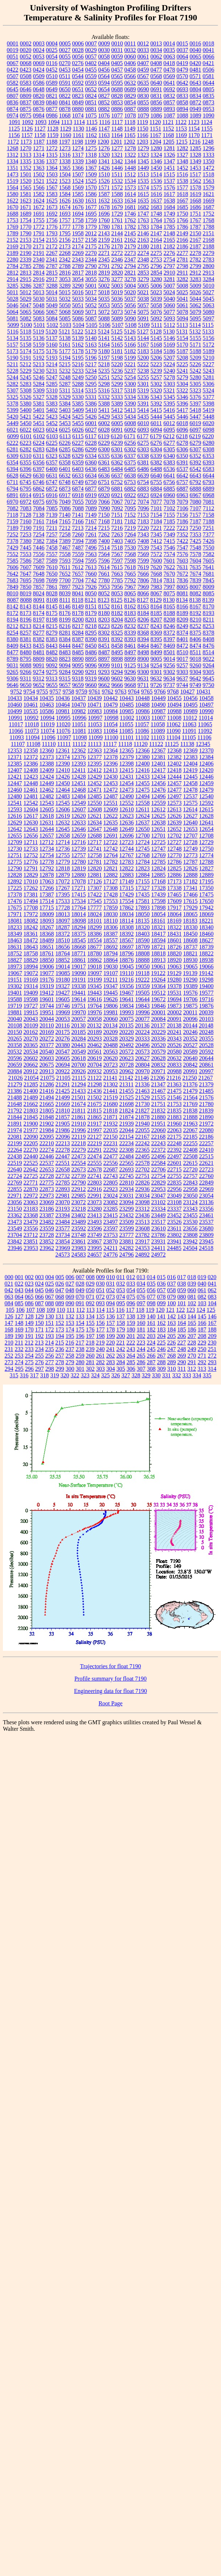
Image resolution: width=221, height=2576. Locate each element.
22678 (94, 1169)
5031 (52, 299)
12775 (15, 862)
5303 (169, 384)
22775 (47, 1182)
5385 (78, 403)
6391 (182, 462)
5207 (169, 358)
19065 (190, 966)
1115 (92, 122)
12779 (63, 862)
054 (131, 1290)
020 (212, 1277)
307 (141, 1369)
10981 (63, 711)
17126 (94, 881)
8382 (39, 639)
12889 (206, 875)
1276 (104, 148)
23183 (31, 1209)
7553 (26, 554)
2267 (52, 253)
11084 (110, 731)
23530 (190, 1222)
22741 (94, 1176)
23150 (15, 1209)
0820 (39, 96)
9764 (134, 691)
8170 (208, 606)
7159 (13, 521)
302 (90, 1369)
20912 (31, 1071)
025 (49, 1284)
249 (192, 1349)
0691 (156, 89)
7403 (117, 541)
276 (39, 1362)
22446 (47, 1156)
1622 (13, 200)
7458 (52, 547)
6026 (78, 430)
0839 (39, 102)
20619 (94, 1058)
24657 (94, 1254)
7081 (208, 502)
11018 (32, 724)
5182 (130, 351)
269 (181, 1356)
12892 (15, 881)
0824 (91, 96)
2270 (91, 253)
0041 (208, 50)
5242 (195, 371)
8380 (13, 639)
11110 (49, 744)
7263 (117, 534)
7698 (39, 580)
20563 (110, 1052)
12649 (126, 829)
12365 (126, 750)
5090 (130, 318)
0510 (52, 76)
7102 (169, 508)
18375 (78, 934)
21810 (63, 1110)
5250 (91, 377)
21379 (206, 1084)
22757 (190, 1176)
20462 (94, 1045)
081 (192, 1297)
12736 (63, 849)
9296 (130, 672)
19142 (206, 973)
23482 (47, 1222)
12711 (31, 842)
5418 (195, 410)
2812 (13, 272)
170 (29, 1329)
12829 (31, 875)
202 (141, 1336)
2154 (39, 240)
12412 (94, 770)
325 (105, 1375)
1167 (155, 135)
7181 (117, 521)
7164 (52, 521)
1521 (39, 181)
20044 (47, 1019)
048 (70, 1290)
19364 (158, 986)
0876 (39, 109)
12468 (78, 790)
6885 (169, 489)
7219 (130, 528)
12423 (31, 777)
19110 (126, 973)
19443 (94, 993)
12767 (126, 855)
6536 (169, 469)
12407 (15, 770)
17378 (15, 894)
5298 (104, 384)
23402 (78, 1215)
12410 (63, 770)
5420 (13, 417)
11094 (32, 737)
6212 (169, 436)
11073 (32, 731)
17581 (142, 901)
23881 (126, 1241)
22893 (63, 1189)
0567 (143, 76)
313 (201, 1369)
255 (39, 1356)
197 (90, 1336)
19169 (31, 980)
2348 (143, 259)
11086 (142, 731)
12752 (31, 855)
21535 (158, 1097)
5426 (91, 417)
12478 (190, 790)
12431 (126, 777)
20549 (78, 1052)
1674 (65, 207)
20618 (78, 1058)
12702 (174, 835)
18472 (31, 940)
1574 (143, 187)
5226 (195, 364)
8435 (39, 646)
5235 (104, 371)
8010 (13, 593)
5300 (130, 384)
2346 (117, 259)
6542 (195, 469)
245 (151, 1349)
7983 (156, 587)
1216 (194, 142)
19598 (31, 999)
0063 (169, 56)
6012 (169, 423)
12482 (47, 796)
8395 (156, 639)
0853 (117, 102)
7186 (182, 521)
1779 (91, 227)
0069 (39, 63)
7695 (26, 580)
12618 (47, 816)
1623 (26, 200)
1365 (65, 168)
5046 (13, 305)
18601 (174, 940)
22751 (142, 1176)
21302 (110, 1084)
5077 (169, 312)
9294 (117, 672)
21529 (142, 1097)
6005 (117, 423)
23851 (31, 1241)
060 (192, 1290)
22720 (190, 1169)
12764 (110, 855)
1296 (208, 148)
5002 (104, 286)
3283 (195, 279)
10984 (110, 711)
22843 (190, 1182)
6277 (169, 443)
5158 (26, 345)
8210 (195, 619)
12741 (94, 849)
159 (131, 1323)
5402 (52, 410)
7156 (182, 515)
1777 (65, 227)
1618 (182, 194)
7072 (130, 502)
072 (100, 1297)
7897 (65, 587)
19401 (15, 993)
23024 (110, 1196)
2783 (208, 259)
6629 (26, 475)
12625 (158, 816)
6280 (208, 443)
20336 (158, 1038)
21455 (126, 1091)
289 (171, 1362)
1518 (208, 174)
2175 (91, 246)
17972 (31, 914)
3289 (65, 286)
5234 (91, 371)
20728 (126, 1065)
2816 (65, 272)
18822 (206, 953)
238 (80, 1349)
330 (156, 1375)
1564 (13, 187)
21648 (15, 1104)
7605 (208, 561)
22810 (126, 1182)
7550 (208, 547)
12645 (63, 829)
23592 (78, 1228)
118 (140, 1310)
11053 (94, 724)
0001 (13, 43)
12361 (63, 750)
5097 (208, 318)
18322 (174, 927)
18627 (206, 940)
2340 (39, 259)
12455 (142, 783)
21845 (31, 1117)
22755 (174, 1176)
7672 (182, 574)
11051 (79, 724)
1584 (65, 194)
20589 (190, 1052)
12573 (174, 803)
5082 (26, 318)
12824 (158, 868)
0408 (156, 63)
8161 (117, 606)
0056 (78, 56)
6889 (208, 489)
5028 (13, 299)
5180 (104, 351)
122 (180, 1310)
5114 (195, 325)
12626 (174, 816)
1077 (117, 115)
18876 (126, 960)
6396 (26, 469)
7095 (130, 508)
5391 (143, 403)
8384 (65, 639)
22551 (63, 1163)
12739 (78, 849)
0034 (156, 50)
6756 (169, 482)
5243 (208, 371)
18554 (94, 940)
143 (181, 1316)
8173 (26, 613)
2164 (156, 240)
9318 (77, 678)
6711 (12, 482)
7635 (195, 567)
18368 (47, 934)
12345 (203, 744)
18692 (110, 947)
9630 (130, 678)
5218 (104, 364)
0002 (26, 43)
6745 (25, 482)
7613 (91, 567)
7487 (78, 547)
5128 (156, 331)
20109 (31, 1025)
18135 (142, 921)
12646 (78, 829)
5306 (208, 384)
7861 (52, 587)
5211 (12, 364)
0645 (13, 89)
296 (29, 1369)
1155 (206, 128)
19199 (94, 980)
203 (151, 1336)
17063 (47, 881)
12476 (158, 790)
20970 (142, 1071)
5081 (13, 318)
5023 (156, 292)
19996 (142, 1012)
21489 (31, 1097)
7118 (12, 515)
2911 (182, 272)
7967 (130, 587)
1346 (156, 161)
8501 (169, 652)
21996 (78, 1130)
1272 (52, 148)
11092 (205, 731)
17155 (142, 881)
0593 (91, 83)
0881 (91, 109)
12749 (190, 849)
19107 (110, 973)
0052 (26, 56)
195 (70, 1336)
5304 (182, 384)
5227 (208, 364)
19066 (206, 966)
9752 (16, 691)
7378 (13, 541)
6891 (13, 495)
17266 (47, 888)
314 (212, 1369)
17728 (63, 907)
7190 (26, 528)
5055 (117, 305)
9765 (147, 691)
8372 (169, 633)
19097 (94, 973)
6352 (195, 456)
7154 (156, 515)
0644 (208, 83)
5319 (143, 390)
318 (44, 1375)
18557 (110, 940)
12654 (206, 829)
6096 (182, 430)
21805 (47, 1110)
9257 (182, 665)
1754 (26, 220)
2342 (65, 259)
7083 (26, 508)
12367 (158, 750)
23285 (110, 1209)
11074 (47, 731)
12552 (126, 803)
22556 (110, 1163)
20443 (78, 1045)
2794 (130, 266)
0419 (182, 63)
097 (141, 1303)
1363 (39, 168)
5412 (117, 410)
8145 (52, 606)
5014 (51, 292)
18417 (158, 934)
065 (29, 1297)
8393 (130, 639)
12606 (63, 809)
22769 (15, 1182)
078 (161, 1297)
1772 (39, 227)
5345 (169, 397)
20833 (174, 1065)
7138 (38, 515)
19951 (47, 1012)
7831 (169, 580)
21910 (78, 1124)
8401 (182, 639)
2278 (195, 253)
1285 (195, 148)
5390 (130, 403)
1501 (26, 174)
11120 (141, 744)
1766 (182, 220)
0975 (26, 115)
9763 (121, 691)
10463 (47, 705)
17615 (190, 901)
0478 (169, 70)
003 (39, 1277)
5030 (39, 299)
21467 (158, 1091)
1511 (117, 174)
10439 (94, 698)
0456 (104, 70)
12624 (142, 816)
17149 (126, 881)
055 (141, 1290)
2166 (182, 240)
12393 (78, 763)
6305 (169, 449)
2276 (169, 253)
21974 (15, 1130)
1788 (208, 227)
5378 (13, 403)
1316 (65, 155)
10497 (206, 705)
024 (39, 1284)
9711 (143, 685)
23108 (174, 1202)
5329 (65, 397)
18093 (47, 921)
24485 (174, 1248)
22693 (126, 1169)
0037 (182, 50)
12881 (94, 875)
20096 (190, 1019)
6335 (104, 456)
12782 (110, 862)
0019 (13, 50)
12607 (78, 809)
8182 (117, 613)
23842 (15, 1241)
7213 (77, 528)
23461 (206, 1215)
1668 (195, 200)
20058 (94, 1019)
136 (110, 1316)
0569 (169, 76)
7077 (156, 502)
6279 (195, 443)
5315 (91, 390)
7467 (65, 547)
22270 (31, 1150)
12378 (110, 757)
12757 (78, 855)
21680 (110, 1104)
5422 (39, 417)
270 (192, 1356)
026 (60, 1284)
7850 (26, 587)
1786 (182, 227)
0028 (78, 50)
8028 (52, 593)
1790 (26, 233)
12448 (31, 783)
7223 (182, 528)
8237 (143, 626)
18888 (142, 960)
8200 (78, 619)
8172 (13, 613)
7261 (91, 534)
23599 (126, 1228)
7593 (65, 561)
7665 (130, 574)
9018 (195, 659)
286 (141, 1362)
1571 (104, 187)
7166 (78, 521)
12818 (63, 868)
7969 (143, 587)
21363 (174, 1084)
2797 (169, 266)
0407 (143, 63)
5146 (169, 338)
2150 (195, 233)
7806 (143, 580)
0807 (13, 96)
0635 (143, 83)
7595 (91, 561)
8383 (52, 639)
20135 (126, 1025)
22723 (206, 1169)
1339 (78, 161)
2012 (91, 233)
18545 (78, 940)
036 (161, 1284)
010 (110, 1277)
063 (9, 1297)
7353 (195, 534)
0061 (143, 56)
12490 (126, 796)
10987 (158, 711)
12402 (174, 763)
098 (151, 1303)
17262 (31, 888)
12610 (126, 809)
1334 (13, 161)
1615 (143, 194)
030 (100, 1284)
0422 (13, 70)
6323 (51, 456)
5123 (91, 331)
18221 (206, 921)
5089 (117, 318)
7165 (65, 521)
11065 (205, 724)
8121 (91, 600)
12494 (142, 796)
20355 (206, 1038)
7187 (195, 521)
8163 (143, 606)
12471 (94, 790)
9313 (51, 678)
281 (90, 1362)
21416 (47, 1091)
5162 (78, 345)
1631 (91, 200)
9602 (117, 678)
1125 (14, 128)
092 (90, 1303)
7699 (52, 580)
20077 (142, 1019)
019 (201, 1277)
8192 (195, 613)
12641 (206, 822)
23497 (110, 1222)
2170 (26, 246)
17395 (63, 894)
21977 (31, 1130)
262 (110, 1356)
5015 (64, 292)
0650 (65, 89)
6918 (78, 495)
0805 (208, 89)
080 (181, 1297)
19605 (63, 999)
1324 (156, 155)
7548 (195, 547)
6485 (130, 469)
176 (90, 1329)
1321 (117, 155)
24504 (190, 1248)
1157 (27, 135)
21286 (47, 1084)
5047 (26, 305)
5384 (65, 403)
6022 (26, 430)
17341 (190, 888)
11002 (127, 718)
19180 (63, 980)
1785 (169, 227)
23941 (174, 1241)
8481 (39, 652)
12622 (110, 816)
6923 (143, 495)
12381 (158, 757)
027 (70, 1284)
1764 (156, 220)
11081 (79, 731)
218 (90, 1342)
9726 (156, 685)
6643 (195, 475)
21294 (78, 1084)
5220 (117, 364)
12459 (206, 783)
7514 (104, 547)
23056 (15, 1202)
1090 (208, 115)
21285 (31, 1084)
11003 (143, 718)
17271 (78, 888)
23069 (47, 1202)
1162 (91, 135)
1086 (156, 115)
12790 (15, 868)
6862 (39, 489)
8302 (104, 633)
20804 (142, 1065)
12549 (78, 803)
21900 (31, 1124)
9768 (173, 691)
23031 (126, 1196)
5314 (77, 390)
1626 (65, 200)
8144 (39, 606)
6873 (65, 489)
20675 (47, 1065)
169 (19, 1329)
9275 (52, 672)
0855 (143, 102)
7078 (169, 502)
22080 (206, 1130)
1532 (117, 181)
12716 (78, 842)
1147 (104, 128)
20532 (15, 1052)
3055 (91, 279)
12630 (31, 822)
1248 (207, 142)
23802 (174, 1235)
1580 (13, 194)
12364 (110, 750)
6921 (117, 495)
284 (120, 1362)
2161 (117, 240)
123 (190, 1310)
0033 (143, 50)
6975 (39, 502)
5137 (52, 338)
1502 (39, 174)
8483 (65, 652)
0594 (104, 83)
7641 (208, 567)
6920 (104, 495)
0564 (104, 76)
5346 (182, 397)
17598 (158, 901)
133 (80, 1316)
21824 (126, 1110)
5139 (78, 338)
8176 (65, 613)
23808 (190, 1235)
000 (9, 1277)
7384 (52, 541)
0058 (104, 56)
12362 (78, 750)
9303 (182, 672)
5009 (195, 286)
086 (29, 1303)
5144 (143, 338)
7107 (195, 508)
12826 (190, 868)
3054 (78, 279)
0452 (52, 70)
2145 (130, 233)
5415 (156, 410)
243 (131, 1349)
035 (151, 1284)
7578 (195, 554)
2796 (156, 266)
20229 (158, 1032)
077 (151, 1297)
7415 (169, 541)
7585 (13, 561)
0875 (26, 109)
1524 (78, 181)
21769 (190, 1104)
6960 (169, 495)
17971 (15, 914)
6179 (155, 436)
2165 (169, 240)
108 (40, 1310)
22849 (206, 1182)
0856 (156, 102)
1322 (130, 155)
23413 (94, 1215)
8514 (208, 652)
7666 (143, 574)
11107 (18, 744)
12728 (190, 842)
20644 (206, 1058)
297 (39, 1369)
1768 (208, 220)
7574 (169, 554)
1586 (91, 194)
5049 (52, 305)
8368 (143, 633)
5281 (208, 377)
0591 (65, 83)
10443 (126, 698)
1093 (40, 122)
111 (70, 1310)
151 (49, 1323)
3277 (117, 279)
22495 (142, 1156)
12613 (174, 809)
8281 (65, 633)
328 (136, 1375)
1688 (13, 214)
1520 (26, 181)
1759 (91, 220)
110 (61, 1310)
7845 (208, 580)
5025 (182, 292)
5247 (52, 377)
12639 (174, 822)
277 (49, 1362)
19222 (142, 980)
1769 (13, 227)
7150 (104, 515)
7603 (182, 561)
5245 (26, 377)
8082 (195, 593)
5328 (52, 397)
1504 (65, 174)
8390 (91, 639)
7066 (104, 502)
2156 (65, 240)
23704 (15, 1235)
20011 (190, 1012)
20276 (63, 1038)
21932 (110, 1124)
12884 (142, 875)
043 (19, 1290)
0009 (104, 43)
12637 (142, 822)
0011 (130, 43)
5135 (26, 338)
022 (19, 1284)
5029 (26, 299)
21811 (78, 1110)
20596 (15, 1058)
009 (100, 1277)
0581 (208, 76)
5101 (39, 325)
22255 (190, 1143)
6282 (26, 449)
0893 (169, 109)
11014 (206, 718)
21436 (94, 1091)
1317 (78, 155)
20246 (190, 1032)
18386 (94, 934)
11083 (94, 731)
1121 (167, 122)
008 (90, 1277)
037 (171, 1284)
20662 (31, 1065)
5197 (104, 358)
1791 (39, 233)
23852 (47, 1241)
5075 (143, 312)
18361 (31, 934)
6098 (208, 430)
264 (131, 1356)
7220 (143, 528)
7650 (52, 574)
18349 (15, 934)
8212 (13, 626)
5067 (52, 312)
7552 (13, 554)
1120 (155, 122)
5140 (91, 338)
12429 (94, 777)
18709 (142, 947)
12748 (174, 849)
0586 (39, 83)
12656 (31, 835)
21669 (63, 1104)
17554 (126, 901)
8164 (156, 606)
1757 (65, 220)
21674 (78, 1104)
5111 (156, 325)
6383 (169, 462)
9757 (55, 691)
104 (212, 1303)
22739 (78, 1176)
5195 (78, 358)
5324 (208, 390)
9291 (91, 672)
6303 (143, 449)
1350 (208, 161)
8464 (143, 646)
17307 (94, 888)
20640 (190, 1058)
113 (90, 1310)
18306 (110, 927)
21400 (31, 1091)
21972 (206, 1124)
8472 (182, 646)
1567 (52, 187)
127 (19, 1316)
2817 (78, 272)
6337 (130, 456)
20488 (110, 1045)
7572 (156, 554)
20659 (15, 1065)
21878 (142, 1117)
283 (110, 1362)
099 (161, 1303)
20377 (47, 1045)
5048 (39, 305)
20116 (63, 1025)
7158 (208, 515)
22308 (126, 1150)
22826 (142, 1182)
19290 (190, 980)
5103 (65, 325)
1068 (65, 115)
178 (110, 1329)
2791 (104, 266)
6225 (52, 443)
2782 (195, 259)
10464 (63, 705)
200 (120, 1336)
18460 (206, 934)
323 (85, 1375)
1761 (117, 220)
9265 (13, 672)
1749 (169, 214)
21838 (190, 1110)
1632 (104, 200)
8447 (78, 646)
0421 (208, 63)
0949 (195, 109)
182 (151, 1329)
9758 (68, 691)
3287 (39, 286)
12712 (46, 842)
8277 (39, 633)
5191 (26, 358)
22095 (47, 1137)
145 (202, 1316)
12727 (174, 842)
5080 (208, 312)
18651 (47, 947)
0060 (130, 56)
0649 (52, 89)
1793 (52, 233)
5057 (143, 305)
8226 (117, 626)
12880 (78, 875)
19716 (206, 999)
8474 (195, 646)
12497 (174, 796)
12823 (142, 868)
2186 (182, 246)
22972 (31, 1196)
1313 (26, 155)
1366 (78, 168)
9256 (169, 665)
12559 (158, 803)
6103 (52, 436)
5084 (52, 318)
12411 (78, 770)
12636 (126, 822)
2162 (130, 240)
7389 (65, 541)
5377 (208, 397)
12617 (31, 816)
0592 (78, 83)
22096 (63, 1137)
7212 (64, 528)
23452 (174, 1215)
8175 (52, 613)
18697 (126, 947)
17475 (206, 894)
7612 (77, 567)
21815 (94, 1110)
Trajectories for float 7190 (110, 1666)
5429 (104, 417)
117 (130, 1310)
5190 (13, 358)
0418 (169, 63)
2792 (117, 266)
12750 (206, 849)
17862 (126, 907)
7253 (26, 534)
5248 (65, 377)
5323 (195, 390)
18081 (15, 921)
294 (9, 1369)
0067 (13, 63)
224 (151, 1342)
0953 (208, 109)
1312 (13, 155)
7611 (64, 567)
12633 (78, 822)
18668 (78, 947)
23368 (31, 1215)
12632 (63, 822)
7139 (51, 515)
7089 (91, 508)
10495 (190, 705)
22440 (31, 1156)
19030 (110, 966)
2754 (169, 259)
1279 (143, 148)
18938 (206, 960)
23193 (63, 1209)
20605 (63, 1058)
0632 (130, 83)
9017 (182, 659)
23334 (158, 1209)
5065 (26, 312)
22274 (47, 1150)
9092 (52, 665)
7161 (39, 521)
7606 (13, 567)
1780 (104, 227)
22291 (94, 1150)
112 (80, 1310)
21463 (142, 1091)
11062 (173, 724)
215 (59, 1342)
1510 (104, 174)
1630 (78, 200)
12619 (63, 816)
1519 (13, 181)
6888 (195, 489)
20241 (174, 1032)
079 (171, 1297)
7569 (143, 554)
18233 (15, 927)
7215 (104, 528)
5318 (130, 390)
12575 (190, 803)
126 (9, 1316)
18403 (142, 934)
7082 (13, 508)
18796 (126, 953)
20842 (190, 1065)
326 (115, 1375)
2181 (156, 246)
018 (191, 1277)
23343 (190, 1209)
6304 (156, 449)
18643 (31, 947)
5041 (182, 299)
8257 (26, 633)
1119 (142, 122)
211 (19, 1342)
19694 (174, 999)
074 (120, 1297)
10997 (95, 718)
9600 (104, 678)
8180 (104, 613)
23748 (78, 1235)
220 (110, 1342)
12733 (31, 849)
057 (161, 1290)
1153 (181, 128)
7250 (195, 528)
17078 (78, 881)
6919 (91, 495)
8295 (91, 633)
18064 (174, 914)
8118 (77, 600)
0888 (143, 109)
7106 (182, 508)
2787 (52, 266)
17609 (174, 901)
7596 (104, 561)
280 (80, 1362)
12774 (206, 855)
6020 (208, 423)
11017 (16, 724)
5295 (91, 384)
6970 (13, 502)
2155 (52, 240)
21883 (174, 1117)
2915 (26, 279)
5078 (182, 312)
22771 (31, 1182)
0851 (91, 102)
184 (171, 1329)
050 (90, 1290)
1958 (78, 233)
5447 (195, 417)
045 (39, 1290)
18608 (190, 940)
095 (120, 1303)
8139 (208, 600)
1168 (168, 135)
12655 (15, 835)
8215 (52, 626)
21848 (47, 1117)
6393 (208, 462)
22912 (78, 1189)
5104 (78, 325)
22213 (63, 1143)
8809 (39, 659)
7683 (13, 580)
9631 (143, 678)
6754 (143, 482)
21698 (126, 1104)
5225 (182, 364)
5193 (52, 358)
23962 (47, 1248)
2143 (104, 233)
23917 (142, 1241)
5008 (182, 286)
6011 (156, 423)
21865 (94, 1117)
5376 (195, 397)
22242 (142, 1143)
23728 (47, 1235)
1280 (156, 148)
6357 (52, 462)
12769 (158, 855)
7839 (195, 580)
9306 (13, 678)
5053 (104, 305)
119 (150, 1310)
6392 (195, 462)
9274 (39, 672)
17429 (126, 894)
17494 (31, 901)
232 (19, 1349)
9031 (13, 665)
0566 (130, 76)
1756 (52, 220)
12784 (142, 862)
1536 (156, 181)
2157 (78, 240)
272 (212, 1356)
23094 (126, 1202)
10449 (158, 698)
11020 (63, 724)
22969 (206, 1189)
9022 (208, 659)
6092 (130, 430)
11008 (174, 718)
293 (212, 1362)
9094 (65, 665)
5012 (25, 292)
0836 (13, 102)
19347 (110, 986)
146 (212, 1316)
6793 (208, 482)
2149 (182, 233)
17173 (174, 881)
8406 (195, 639)
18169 (174, 921)
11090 (173, 731)
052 (110, 1290)
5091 (143, 318)
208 (202, 1336)
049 (80, 1290)
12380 (142, 757)
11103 (158, 737)
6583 (208, 469)
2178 (117, 246)
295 (19, 1369)
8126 (130, 600)
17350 (206, 888)
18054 (158, 914)
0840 (52, 102)
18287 (63, 927)
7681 (208, 574)
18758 (31, 953)
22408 (190, 1150)
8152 (104, 606)
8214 (39, 626)
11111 (64, 744)
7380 (26, 541)
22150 (110, 1137)
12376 (78, 757)
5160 (52, 345)
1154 (194, 128)
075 (131, 1297)
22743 (110, 1176)
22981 (63, 1196)
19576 (190, 993)
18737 (190, 947)
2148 (169, 233)
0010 (117, 43)
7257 (52, 534)
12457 (174, 783)
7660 (91, 574)
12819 (78, 868)
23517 (158, 1222)
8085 (208, 593)
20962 (126, 1071)
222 (130, 1342)
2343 (78, 259)
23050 (190, 1196)
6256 (130, 443)
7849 (13, 587)
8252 (195, 626)
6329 (77, 456)
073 (110, 1297)
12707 (190, 835)
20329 (126, 1038)
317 (34, 1375)
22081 (15, 1137)
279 (70, 1362)
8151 (91, 606)
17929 (190, 907)
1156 (14, 135)
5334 (130, 397)
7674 (195, 574)
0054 (52, 56)
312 (191, 1369)
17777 (94, 907)
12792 (47, 868)
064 (19, 1297)
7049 (65, 502)
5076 (156, 312)
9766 (160, 691)
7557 (52, 554)
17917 (174, 907)
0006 (78, 43)
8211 (208, 619)
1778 (78, 227)
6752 (117, 482)
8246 (169, 626)
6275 (143, 443)
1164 (117, 135)
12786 (174, 862)
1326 (169, 155)
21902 (47, 1124)
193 (49, 1336)
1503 (52, 174)
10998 (111, 718)
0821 (52, 96)
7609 (39, 567)
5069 (78, 312)
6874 (78, 489)
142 (171, 1316)
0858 (182, 102)
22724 (15, 1176)
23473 (15, 1222)
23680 (206, 1228)
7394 (78, 541)
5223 (156, 364)
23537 (206, 1222)
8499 (156, 652)
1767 (195, 220)
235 (49, 1349)
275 (29, 1362)
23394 (63, 1215)
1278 (130, 148)
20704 (94, 1065)
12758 (94, 855)
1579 (208, 187)
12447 (15, 783)
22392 (174, 1150)
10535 (31, 711)
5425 (78, 417)
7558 (65, 554)
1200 (103, 142)
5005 (143, 286)
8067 (156, 593)
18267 (47, 927)
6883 (143, 489)
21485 (206, 1091)
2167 (195, 240)
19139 (190, 973)
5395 (169, 403)
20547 (63, 1052)
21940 (142, 1124)
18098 (78, 921)
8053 (117, 593)
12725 (158, 842)
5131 (182, 331)
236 (60, 1349)
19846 (158, 1006)
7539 (143, 547)
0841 (65, 102)
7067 (117, 502)
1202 (129, 142)
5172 (208, 345)
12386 (31, 763)
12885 (158, 875)
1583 (52, 194)
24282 (126, 1248)
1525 (91, 181)
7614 (104, 567)
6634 (91, 475)
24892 (142, 1254)
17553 (110, 901)
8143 (26, 606)
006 (70, 1277)
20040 (15, 1019)
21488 (15, 1097)
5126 (130, 331)
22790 (78, 1182)
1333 (208, 155)
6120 (116, 436)
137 (120, 1316)
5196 (91, 358)
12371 (15, 757)
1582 (39, 194)
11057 (142, 724)
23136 (206, 1202)
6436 (91, 469)
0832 (169, 96)
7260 (78, 534)
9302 (169, 672)
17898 (158, 907)
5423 (52, 417)
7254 (39, 534)
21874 (126, 1117)
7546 (169, 547)
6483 (104, 469)
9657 (65, 685)
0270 (64, 63)
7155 (169, 515)
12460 (15, 790)
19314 (31, 986)
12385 (15, 763)
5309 (39, 390)
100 (171, 1303)
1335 (26, 161)
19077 (47, 973)
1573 (130, 187)
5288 (78, 384)
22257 (206, 1143)
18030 (110, 914)
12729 (206, 842)
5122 (77, 331)
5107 (117, 325)
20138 (174, 1025)
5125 (117, 331)
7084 (39, 508)
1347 (169, 161)
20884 (15, 1071)
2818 (91, 272)
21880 (158, 1117)
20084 (158, 1019)
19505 (142, 993)
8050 (91, 593)
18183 (190, 921)
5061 (182, 305)
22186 (206, 1137)
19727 (31, 1006)
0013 (156, 43)
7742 (91, 580)
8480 (26, 652)
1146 (91, 128)
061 (202, 1290)
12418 (174, 770)
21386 (15, 1091)
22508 (190, 1156)
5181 (117, 351)
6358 (65, 462)
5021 (143, 292)
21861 (78, 1117)
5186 (169, 351)
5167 (143, 345)
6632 (65, 475)
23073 (94, 1202)
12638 (158, 822)
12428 (78, 777)
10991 (15, 718)
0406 (130, 63)
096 (131, 1303)
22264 (15, 1150)
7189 (13, 528)
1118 (129, 122)
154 (80, 1323)
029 (90, 1284)
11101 (127, 737)
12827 (206, 868)
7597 (117, 561)
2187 (195, 246)
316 (24, 1375)
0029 (91, 50)
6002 (104, 423)
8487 (104, 652)
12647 (94, 829)
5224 (169, 364)
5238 (143, 371)
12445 (190, 777)
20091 (174, 1019)
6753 (130, 482)
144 (192, 1316)
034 (141, 1284)
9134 (143, 665)
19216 (126, 980)
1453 (195, 168)
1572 (117, 187)
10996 (79, 718)
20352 (190, 1038)
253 (19, 1356)
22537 (47, 1163)
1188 (51, 142)
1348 (182, 161)
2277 (182, 253)
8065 (130, 593)
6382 (156, 462)
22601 (174, 1163)
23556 (31, 1228)
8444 (65, 646)
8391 (104, 639)
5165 (117, 345)
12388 (47, 763)
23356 (206, 1209)
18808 (142, 953)
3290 (78, 286)
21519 (110, 1097)
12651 (158, 829)
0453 (65, 70)
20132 (94, 1025)
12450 (63, 783)
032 (120, 1284)
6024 (52, 430)
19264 (158, 980)
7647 (26, 574)
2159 (104, 240)
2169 (13, 246)
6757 (182, 482)
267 (161, 1356)
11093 (16, 737)
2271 (104, 253)
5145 (156, 338)
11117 (110, 744)
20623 (126, 1058)
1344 (130, 161)
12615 (206, 809)
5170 (182, 345)
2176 (104, 246)
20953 (110, 1071)
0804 (195, 89)
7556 (39, 554)
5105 (91, 325)
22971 (15, 1196)
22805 (110, 1182)
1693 (65, 214)
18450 (190, 934)
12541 (15, 803)
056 (151, 1290)
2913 (208, 272)
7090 (104, 508)
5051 (78, 305)
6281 (13, 449)
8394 (143, 639)
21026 (15, 1078)
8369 (156, 633)
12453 (110, 783)
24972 (158, 1254)
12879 (63, 875)
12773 (190, 855)
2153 (26, 240)
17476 (15, 901)
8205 (130, 619)
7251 (208, 528)
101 (181, 1303)
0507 (13, 76)
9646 (13, 685)
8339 (130, 633)
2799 (195, 266)
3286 (26, 286)
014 (151, 1277)
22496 (158, 1156)
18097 (63, 921)
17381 (31, 894)
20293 (94, 1038)
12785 (158, 862)
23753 (110, 1235)
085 (19, 1303)
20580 (174, 1052)
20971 (158, 1071)
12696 (126, 835)
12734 (47, 849)
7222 (169, 528)
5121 (64, 331)
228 (191, 1342)
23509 (126, 1222)
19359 (142, 986)
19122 (158, 973)
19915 (31, 1012)
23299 (126, 1209)
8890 (78, 659)
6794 (13, 489)
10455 (174, 698)
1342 (117, 161)
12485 (94, 796)
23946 (15, 1248)
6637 (117, 475)
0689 (130, 89)
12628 (206, 816)
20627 (142, 1058)
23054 (206, 1196)
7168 (104, 521)
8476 (208, 646)
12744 (126, 849)
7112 (208, 508)
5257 (156, 377)
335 (207, 1375)
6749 (77, 482)
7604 (195, 561)
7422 (182, 541)
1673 (52, 207)
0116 (51, 63)
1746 (130, 214)
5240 (169, 371)
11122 (156, 744)
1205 (168, 142)
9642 (195, 678)
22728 (47, 1176)
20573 (142, 1052)
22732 (63, 1176)
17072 (63, 881)
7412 (156, 541)
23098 (142, 1202)
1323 (143, 155)
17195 (206, 881)
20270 (31, 1038)
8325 (117, 633)
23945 (206, 1241)
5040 (169, 299)
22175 (174, 1137)
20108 (15, 1025)
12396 (110, 763)
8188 (169, 613)
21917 (94, 1124)
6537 (182, 469)
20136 (142, 1025)
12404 (190, 763)
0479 (182, 70)
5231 (52, 371)
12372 (31, 757)
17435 (142, 894)
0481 (195, 70)
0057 (91, 56)
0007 (91, 43)
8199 (65, 619)
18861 (78, 960)
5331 (91, 397)
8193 (208, 613)
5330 (78, 397)
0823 (78, 96)
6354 (13, 462)
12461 (31, 790)
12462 (47, 790)
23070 (63, 1202)
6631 (52, 475)
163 (171, 1323)
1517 (195, 174)
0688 (117, 89)
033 (131, 1284)
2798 (182, 266)
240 (100, 1349)
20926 (78, 1071)
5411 (104, 410)
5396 (182, 403)
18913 (158, 960)
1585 (78, 194)
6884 (156, 489)
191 (29, 1336)
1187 (38, 142)
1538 (182, 181)
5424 (65, 417)
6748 (64, 482)
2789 (78, 266)
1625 (52, 200)
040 (202, 1284)
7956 (117, 587)
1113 (66, 122)
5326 (26, 397)
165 (192, 1323)
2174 (78, 246)
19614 (78, 999)
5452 (52, 423)
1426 (104, 168)
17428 (110, 894)
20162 (31, 1032)
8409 (13, 646)
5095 (195, 318)
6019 (195, 423)
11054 (110, 724)
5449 (13, 423)
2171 (39, 246)
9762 (108, 691)
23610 (158, 1228)
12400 (142, 763)
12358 (31, 750)
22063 (174, 1130)
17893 (142, 907)
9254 (156, 665)
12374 (63, 757)
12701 (158, 835)
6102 (39, 436)
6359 (78, 462)
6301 (117, 449)
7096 (143, 508)
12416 (142, 770)
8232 (130, 626)
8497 (130, 652)
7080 (195, 502)
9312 (38, 678)
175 (80, 1329)
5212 (25, 364)
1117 (117, 122)
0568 (156, 76)
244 (141, 1349)
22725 (31, 1176)
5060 (169, 305)
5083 (39, 318)
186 (192, 1329)
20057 (78, 1019)
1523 (65, 181)
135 (100, 1316)
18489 (47, 940)
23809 (206, 1235)
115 (110, 1310)
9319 (91, 678)
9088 (26, 665)
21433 (78, 1091)
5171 (195, 345)
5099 (13, 325)
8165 (169, 606)
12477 (174, 790)
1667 (182, 200)
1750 (182, 214)
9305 (208, 672)
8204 (117, 619)
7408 (143, 541)
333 (187, 1375)
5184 (156, 351)
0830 (143, 96)
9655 (52, 685)
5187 (182, 351)
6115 (77, 436)
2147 (156, 233)
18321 (158, 927)
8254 (13, 633)
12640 (190, 822)
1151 (155, 128)
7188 (208, 521)
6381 (143, 462)
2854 (156, 272)
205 (171, 1336)
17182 (190, 881)
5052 (91, 305)
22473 (78, 1156)
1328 (195, 155)
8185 (156, 613)
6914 (26, 495)
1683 (156, 207)
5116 (12, 331)
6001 (91, 423)
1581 (26, 194)
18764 (63, 953)
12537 (190, 796)
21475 (174, 1091)
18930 (190, 960)
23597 (110, 1228)
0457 (117, 70)
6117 (91, 436)
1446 (117, 168)
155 (90, 1323)
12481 (31, 796)
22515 (206, 1156)
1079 (143, 115)
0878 (65, 109)
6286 (78, 449)
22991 (94, 1196)
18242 (31, 927)
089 (60, 1303)
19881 (15, 1012)
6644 (208, 475)
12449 (47, 783)
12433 (142, 777)
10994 (47, 718)
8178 (78, 613)
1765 (169, 220)
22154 (126, 1137)
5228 (13, 371)
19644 (142, 999)
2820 (117, 272)
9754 (29, 691)
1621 (208, 194)
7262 (104, 534)
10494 (174, 705)
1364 (52, 168)
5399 (13, 410)
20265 (15, 1038)
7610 (52, 567)
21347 (158, 1084)
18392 (126, 934)
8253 (208, 626)
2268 (65, 253)
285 (131, 1362)
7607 (26, 567)
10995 (63, 718)
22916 (94, 1189)
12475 (142, 790)
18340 (206, 927)
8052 (104, 593)
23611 (174, 1228)
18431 (174, 934)
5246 (39, 377)
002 (29, 1277)
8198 (52, 619)
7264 (130, 534)
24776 (110, 1254)
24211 (110, 1248)
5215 (64, 364)
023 (29, 1284)
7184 (156, 521)
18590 (142, 940)
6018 (182, 423)
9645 (208, 678)
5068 (65, 312)
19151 (15, 980)
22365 (142, 1150)
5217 (91, 364)
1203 (142, 142)
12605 (47, 809)
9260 (195, 665)
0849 (78, 102)
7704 (78, 580)
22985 (78, 1196)
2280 (13, 259)
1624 (39, 200)
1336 (39, 161)
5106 (104, 325)
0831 (156, 96)
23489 (78, 1222)
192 (39, 1336)
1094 (54, 122)
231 (9, 1349)
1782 (130, 227)
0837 (26, 102)
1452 (182, 168)
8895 (91, 659)
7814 (156, 580)
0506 (208, 70)
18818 (158, 953)
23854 (63, 1241)
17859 (110, 907)
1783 (143, 227)
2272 (117, 253)
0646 (26, 89)
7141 (77, 515)
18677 (94, 947)
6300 (104, 449)
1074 (78, 115)
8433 (26, 646)
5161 (65, 345)
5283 (26, 384)
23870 (110, 1241)
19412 (47, 993)
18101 (94, 921)
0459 (143, 70)
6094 (156, 430)
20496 (142, 1045)
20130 (78, 1025)
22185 (190, 1137)
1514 (156, 174)
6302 (130, 449)
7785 (117, 580)
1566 (39, 187)
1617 (169, 194)
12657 (47, 835)
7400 (104, 541)
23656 (190, 1228)
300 (70, 1369)
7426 (208, 541)
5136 (39, 338)
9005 (156, 659)
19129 (174, 973)
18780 (94, 953)
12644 (47, 829)
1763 (143, 220)
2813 (26, 272)
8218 (91, 626)
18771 (78, 953)
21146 (142, 1078)
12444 (174, 777)
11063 (189, 724)
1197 (64, 142)
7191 (39, 528)
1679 (117, 207)
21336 (142, 1084)
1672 (39, 207)
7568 (130, 554)
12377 (94, 757)
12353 (15, 750)
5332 (104, 397)
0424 (39, 70)
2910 (169, 272)
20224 (142, 1032)
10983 (94, 711)
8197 (39, 619)
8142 (13, 606)
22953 (158, 1189)
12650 (142, 829)
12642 (15, 829)
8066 (143, 593)
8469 (169, 646)
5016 (77, 292)
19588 (15, 999)
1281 (169, 148)
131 (60, 1316)
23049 (174, 1196)
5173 (13, 351)
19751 (78, 1006)
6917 (65, 495)
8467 (156, 646)
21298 (94, 1084)
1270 (26, 148)
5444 (156, 417)
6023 (39, 430)
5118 (25, 331)
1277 (117, 148)
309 (161, 1369)
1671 (26, 207)
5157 (13, 345)
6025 (65, 430)
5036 (117, 299)
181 (141, 1329)
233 (29, 1349)
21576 (206, 1097)
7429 (13, 547)
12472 (110, 790)
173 (60, 1329)
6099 (13, 436)
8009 (208, 587)
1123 (193, 122)
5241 (182, 371)
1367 (91, 168)
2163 (143, 240)
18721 (158, 947)
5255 (143, 377)
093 (100, 1303)
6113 (65, 436)
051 (100, 1290)
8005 (182, 587)
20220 (126, 1032)
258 (70, 1356)
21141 (110, 1078)
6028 (104, 430)
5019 (117, 292)
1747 (143, 214)
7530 (130, 547)
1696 (104, 214)
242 (120, 1349)
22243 (158, 1143)
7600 (156, 561)
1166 (142, 135)
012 (130, 1277)
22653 (47, 1169)
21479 (190, 1091)
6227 (78, 443)
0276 (77, 63)
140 (151, 1316)
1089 (195, 115)
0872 (195, 102)
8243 (156, 626)
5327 (39, 397)
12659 (78, 835)
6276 (156, 443)
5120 (51, 331)
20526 (174, 1045)
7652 (65, 574)
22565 (126, 1163)
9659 (78, 685)
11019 (47, 724)
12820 (94, 868)
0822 (65, 96)
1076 (104, 115)
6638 (130, 475)
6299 (91, 449)
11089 (158, 731)
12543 (47, 803)
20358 (15, 1045)
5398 (208, 403)
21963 (190, 1124)
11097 (64, 737)
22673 (78, 1169)
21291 (63, 1084)
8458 (117, 646)
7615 (117, 567)
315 (14, 1375)
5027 (208, 292)
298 (49, 1369)
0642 (182, 83)
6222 (13, 443)
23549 (15, 1228)
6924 (156, 495)
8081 (182, 593)
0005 (65, 43)
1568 (65, 187)
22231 (110, 1143)
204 (161, 1336)
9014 (169, 659)
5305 (195, 384)
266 (151, 1356)
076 (141, 1297)
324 (95, 1375)
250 (202, 1349)
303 (100, 1369)
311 (181, 1369)
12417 (158, 770)
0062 (156, 56)
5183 (143, 351)
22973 (47, 1196)
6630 (39, 475)
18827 (15, 960)
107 (30, 1310)
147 (9, 1323)
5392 (156, 403)
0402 (91, 63)
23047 (158, 1196)
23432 (126, 1215)
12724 (142, 842)
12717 (94, 842)
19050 (142, 966)
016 (171, 1277)
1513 (143, 174)
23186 (47, 1209)
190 (19, 1336)
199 (110, 1336)
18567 (126, 940)
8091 (39, 600)
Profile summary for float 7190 (110, 1679)
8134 (182, 600)
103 (202, 1303)
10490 (158, 705)
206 (181, 1336)
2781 (182, 259)
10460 (15, 705)
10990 (206, 711)
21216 (173, 1078)
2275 (156, 253)
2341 (52, 259)
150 (39, 1323)
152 (60, 1323)
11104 (173, 737)
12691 (110, 835)
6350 (182, 456)
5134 (13, 338)
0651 (78, 89)
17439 (158, 894)
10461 (31, 705)
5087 (91, 318)
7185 (169, 521)
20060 (110, 1019)
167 (212, 1323)
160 (141, 1323)
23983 (78, 1248)
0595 (117, 83)
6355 (26, 462)
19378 (174, 986)
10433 (15, 698)
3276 (104, 279)
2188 (208, 246)
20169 (47, 1032)
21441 (110, 1091)
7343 (143, 534)
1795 (65, 233)
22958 (190, 1189)
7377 (208, 534)
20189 (94, 1032)
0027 (65, 50)
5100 (26, 325)
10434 (31, 698)
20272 (47, 1038)
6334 (91, 456)
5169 (169, 345)
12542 (31, 803)
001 (19, 1277)
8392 (117, 639)
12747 (158, 849)
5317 (117, 390)
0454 (78, 70)
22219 (94, 1143)
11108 (33, 744)
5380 (26, 403)
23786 (158, 1235)
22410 (206, 1150)
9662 (104, 685)
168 (9, 1329)
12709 (15, 842)
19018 (94, 966)
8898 (117, 659)
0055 (65, 56)
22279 (78, 1150)
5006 (156, 286)
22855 (15, 1189)
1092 (27, 122)
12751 (15, 855)
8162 (130, 606)
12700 (142, 835)
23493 (94, 1222)
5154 (182, 338)
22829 (158, 1182)
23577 (63, 1228)
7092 (117, 508)
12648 (110, 829)
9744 (182, 685)
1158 (39, 135)
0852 (104, 102)
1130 (78, 128)
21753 (174, 1104)
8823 (65, 659)
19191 (78, 980)
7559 (78, 554)
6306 (182, 449)
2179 (130, 246)
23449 (158, 1215)
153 (70, 1323)
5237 (130, 371)
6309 (13, 456)
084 (9, 1303)
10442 (110, 698)
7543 (156, 547)
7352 (182, 534)
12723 (126, 842)
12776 (31, 862)
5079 (195, 312)
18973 (15, 966)
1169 (181, 135)
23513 (142, 1222)
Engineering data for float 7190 (110, 1691)
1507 (78, 174)
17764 (78, 907)
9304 (195, 672)
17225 (15, 888)
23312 (142, 1209)
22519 (15, 1163)
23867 (94, 1241)
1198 (77, 142)
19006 (47, 966)
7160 (26, 521)
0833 (182, 96)
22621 (206, 1163)
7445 (26, 547)
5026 (195, 292)
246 (161, 1349)
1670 (13, 207)
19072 (31, 973)
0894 (182, 109)
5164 (104, 345)
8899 (130, 659)
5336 (143, 397)
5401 (39, 410)
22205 (31, 1143)
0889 (156, 109)
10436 (63, 698)
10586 (47, 711)
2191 (39, 253)
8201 (91, 619)
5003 (117, 286)
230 (212, 1342)
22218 (78, 1143)
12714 (62, 842)
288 (161, 1362)
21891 (15, 1124)
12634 (94, 822)
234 (39, 1349)
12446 (206, 777)
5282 (13, 384)
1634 (130, 200)
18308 (126, 927)
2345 (104, 259)
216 (69, 1342)
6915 (39, 495)
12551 (110, 803)
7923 (78, 587)
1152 (168, 128)
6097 (195, 430)
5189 (208, 351)
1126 (27, 128)
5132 (195, 331)
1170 (194, 135)
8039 (65, 593)
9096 (91, 665)
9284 (65, 672)
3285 (13, 286)
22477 (110, 1156)
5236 (117, 371)
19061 (158, 966)
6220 (208, 436)
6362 (117, 462)
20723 (110, 1065)
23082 (110, 1202)
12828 (15, 875)
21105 (63, 1078)
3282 (182, 279)
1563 (208, 181)
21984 (47, 1130)
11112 (79, 744)
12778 (47, 862)
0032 (130, 50)
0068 (26, 63)
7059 (91, 502)
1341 (104, 161)
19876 (206, 1006)
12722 (110, 842)
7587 (39, 561)
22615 (190, 1163)
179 (120, 1329)
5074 (130, 312)
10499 (15, 711)
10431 (203, 691)
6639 (143, 475)
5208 (182, 358)
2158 (91, 240)
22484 (126, 1156)
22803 (94, 1182)
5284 (39, 384)
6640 (156, 475)
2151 (208, 233)
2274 (143, 253)
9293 (104, 672)
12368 (174, 750)
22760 (206, 1176)
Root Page (110, 1703)
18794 (110, 953)
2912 (195, 272)
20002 (174, 1012)
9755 (42, 691)
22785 (63, 1182)
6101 (26, 436)
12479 (206, 790)
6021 (13, 430)
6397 (39, 469)
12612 (158, 809)
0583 (26, 83)
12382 (174, 757)
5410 (91, 410)
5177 (65, 351)
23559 (47, 1228)
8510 (182, 652)
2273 (130, 253)
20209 (110, 1032)
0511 (64, 76)
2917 (52, 279)
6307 (195, 449)
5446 (182, 417)
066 (39, 1297)
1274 (78, 148)
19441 (78, 993)
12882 (110, 875)
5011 (12, 292)
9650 (26, 685)
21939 (126, 1124)
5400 (26, 410)
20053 (63, 1019)
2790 (91, 266)
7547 (182, 547)
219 (100, 1342)
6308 (208, 449)
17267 (63, 888)
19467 (126, 993)
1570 (91, 187)
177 (100, 1329)
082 (202, 1297)
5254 (130, 377)
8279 (52, 633)
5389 (117, 403)
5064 (13, 312)
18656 (63, 947)
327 (126, 1375)
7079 (182, 502)
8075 (169, 593)
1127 (39, 128)
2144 (117, 233)
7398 (91, 541)
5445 (169, 417)
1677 (91, 207)
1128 (52, 128)
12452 (94, 783)
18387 (110, 934)
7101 (156, 508)
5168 (156, 345)
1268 (13, 148)
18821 (190, 953)
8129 (156, 600)
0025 (52, 50)
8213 (26, 626)
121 (170, 1310)
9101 (117, 665)
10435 (47, 698)
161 (151, 1323)
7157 (195, 515)
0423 (26, 70)
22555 (94, 1163)
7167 (91, 521)
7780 (104, 580)
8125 (117, 600)
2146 (143, 233)
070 (80, 1297)
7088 (78, 508)
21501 (78, 1097)
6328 (64, 456)
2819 (104, 272)
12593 (15, 809)
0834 (195, 96)
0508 (26, 76)
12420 (206, 770)
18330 (190, 927)
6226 (65, 443)
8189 (182, 613)
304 (110, 1369)
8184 (143, 613)
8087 (13, 600)
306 (131, 1369)
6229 (104, 443)
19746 (63, 1006)
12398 (126, 763)
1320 (104, 155)
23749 (94, 1235)
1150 (142, 128)
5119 (38, 331)
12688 (94, 835)
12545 (63, 803)
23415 (110, 1215)
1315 (52, 155)
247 (171, 1349)
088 (49, 1303)
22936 (142, 1189)
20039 (206, 1012)
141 (161, 1316)
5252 (117, 377)
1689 (26, 214)
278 (60, 1362)
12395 (94, 763)
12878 (47, 875)
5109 (144, 325)
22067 (190, 1130)
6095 (169, 430)
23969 (63, 1248)
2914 (13, 279)
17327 (142, 888)
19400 (206, 986)
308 (151, 1369)
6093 (143, 430)
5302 (156, 384)
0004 (52, 43)
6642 (182, 475)
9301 (156, 672)
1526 (104, 181)
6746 (38, 482)
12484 (78, 796)
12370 (206, 750)
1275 (91, 148)
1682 (143, 207)
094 (110, 1303)
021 (9, 1284)
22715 (174, 1169)
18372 (63, 934)
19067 (15, 973)
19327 (63, 986)
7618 (130, 567)
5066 (39, 312)
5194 (65, 358)
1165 (129, 135)
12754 (47, 855)
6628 (13, 475)
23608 (142, 1228)
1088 (182, 115)
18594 (158, 940)
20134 (110, 1025)
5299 (117, 384)
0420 (195, 63)
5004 (130, 286)
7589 (52, 561)
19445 (110, 993)
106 (20, 1310)
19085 (63, 973)
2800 (208, 266)
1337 (52, 161)
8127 (143, 600)
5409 (78, 410)
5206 (156, 358)
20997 (206, 1071)
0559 (91, 76)
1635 (143, 200)
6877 (91, 489)
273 (9, 1362)
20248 (206, 1032)
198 (100, 1336)
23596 (94, 1228)
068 (60, 1297)
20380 (63, 1045)
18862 (94, 960)
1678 (104, 207)
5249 (78, 377)
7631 (182, 567)
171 (39, 1329)
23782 (142, 1235)
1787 (195, 227)
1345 (143, 161)
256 (49, 1356)
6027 (91, 430)
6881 (117, 489)
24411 (158, 1248)
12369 (190, 750)
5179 (91, 351)
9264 (208, 665)
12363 (94, 750)
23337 (174, 1209)
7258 (65, 534)
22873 (47, 1189)
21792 (15, 1110)
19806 (110, 1006)
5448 (208, 417)
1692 (52, 214)
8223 (104, 626)
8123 (104, 600)
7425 (195, 541)
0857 (169, 102)
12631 (47, 822)
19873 (174, 1006)
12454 (126, 783)
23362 (15, 1215)
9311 (25, 678)
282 (100, 1362)
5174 (26, 351)
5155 (195, 338)
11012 (190, 718)
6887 (182, 489)
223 (140, 1342)
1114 (79, 122)
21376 (190, 1084)
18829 (31, 960)
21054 (31, 1078)
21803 (31, 1110)
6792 (195, 482)
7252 (13, 534)
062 (212, 1290)
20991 (190, 1071)
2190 (26, 253)
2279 (208, 253)
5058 (156, 305)
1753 (13, 220)
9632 (156, 678)
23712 (31, 1235)
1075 (91, 115)
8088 (26, 600)
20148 (206, 1025)
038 (181, 1284)
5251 (104, 377)
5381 (39, 403)
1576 (169, 187)
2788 (65, 266)
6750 (91, 482)
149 (29, 1323)
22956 (174, 1189)
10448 (142, 698)
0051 (13, 56)
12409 (47, 770)
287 (151, 1362)
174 (70, 1329)
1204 (155, 142)
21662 (31, 1104)
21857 (63, 1117)
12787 (190, 862)
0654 (104, 89)
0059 (117, 56)
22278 (63, 1150)
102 (192, 1303)
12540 (206, 796)
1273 (65, 148)
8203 (104, 619)
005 (60, 1277)
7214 (91, 528)
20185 (78, 1032)
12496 (158, 796)
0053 (39, 56)
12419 (190, 770)
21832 (158, 1110)
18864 (110, 960)
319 (54, 1375)
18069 (206, 914)
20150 (15, 1032)
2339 (26, 259)
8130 (169, 600)
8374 (182, 633)
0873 (208, 102)
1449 (143, 168)
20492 (126, 1045)
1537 (169, 181)
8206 (143, 619)
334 (197, 1375)
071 (90, 1297)
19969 (63, 1012)
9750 (208, 685)
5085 (65, 318)
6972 (26, 502)
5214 (51, 364)
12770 (174, 855)
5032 (65, 299)
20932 (94, 1071)
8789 (13, 659)
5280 (195, 377)
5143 (130, 338)
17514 (47, 901)
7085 (52, 508)
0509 (39, 76)
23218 (78, 1209)
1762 (130, 220)
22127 (94, 1137)
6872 (52, 489)
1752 (208, 214)
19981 (110, 1012)
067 (49, 1297)
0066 (208, 56)
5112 (169, 325)
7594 (78, 561)
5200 (143, 358)
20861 (206, 1065)
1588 (117, 194)
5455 (78, 423)
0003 (39, 43)
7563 (91, 554)
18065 (190, 914)
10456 (190, 698)
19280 (174, 980)
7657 (78, 574)
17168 (158, 881)
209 (212, 1336)
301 (80, 1369)
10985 (126, 711)
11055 (126, 724)
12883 (126, 875)
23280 (94, 1209)
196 (80, 1336)
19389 (190, 986)
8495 (117, 652)
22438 (15, 1156)
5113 (182, 325)
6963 (182, 495)
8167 (195, 606)
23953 (31, 1248)
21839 (206, 1110)
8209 (182, 619)
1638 (169, 200)
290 (181, 1362)
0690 (143, 89)
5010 (208, 286)
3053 (65, 279)
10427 (187, 691)
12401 (158, 763)
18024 (94, 914)
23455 (190, 1215)
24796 (126, 1254)
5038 (143, 299)
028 (80, 1284)
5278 (169, 377)
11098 (80, 737)
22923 (110, 1189)
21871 (110, 1117)
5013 (38, 292)
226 (171, 1342)
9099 (104, 665)
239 (90, 1349)
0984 (39, 115)
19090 (78, 973)
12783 (126, 862)
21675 (94, 1104)
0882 (104, 109)
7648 (39, 574)
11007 (158, 718)
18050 (142, 914)
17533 (63, 901)
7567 (117, 554)
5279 (182, 377)
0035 (169, 50)
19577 (206, 993)
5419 (208, 410)
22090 (31, 1137)
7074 (143, 502)
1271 (39, 148)
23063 (31, 1202)
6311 (38, 456)
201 (131, 1336)
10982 (78, 711)
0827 (104, 96)
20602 (31, 1058)
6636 (104, 475)
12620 (78, 816)
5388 (104, 403)
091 (80, 1303)
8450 (91, 646)
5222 (143, 364)
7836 (182, 580)
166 (202, 1323)
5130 (169, 331)
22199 (15, 1143)
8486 (91, 652)
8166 (182, 606)
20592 (206, 1052)
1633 (117, 200)
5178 (78, 351)
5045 (208, 299)
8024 (39, 593)
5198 (117, 358)
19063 (174, 966)
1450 (156, 168)
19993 (126, 1012)
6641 (169, 475)
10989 (190, 711)
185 (181, 1329)
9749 (195, 685)
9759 (81, 691)
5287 (65, 384)
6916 (52, 495)
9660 (91, 685)
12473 (126, 790)
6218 (182, 436)
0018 (208, 43)
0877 (52, 109)
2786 (39, 266)
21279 (15, 1084)
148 (19, 1323)
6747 (51, 482)
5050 (65, 305)
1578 (195, 187)
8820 (52, 659)
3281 (169, 279)
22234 (126, 1143)
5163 (91, 345)
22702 (142, 1169)
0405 (117, 63)
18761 (47, 953)
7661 (104, 574)
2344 (91, 259)
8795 (26, 659)
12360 (47, 750)
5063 (208, 305)
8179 (91, 613)
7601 (169, 561)
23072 (78, 1202)
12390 (63, 763)
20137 (158, 1025)
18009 (47, 914)
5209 (195, 358)
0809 (26, 96)
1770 (26, 227)
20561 (94, 1052)
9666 (117, 685)
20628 (158, 1058)
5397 (195, 403)
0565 (117, 76)
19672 (158, 999)
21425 (63, 1091)
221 (120, 1342)
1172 (13, 142)
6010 (143, 423)
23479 (31, 1222)
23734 (63, 1235)
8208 (169, 619)
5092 (156, 318)
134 (90, 1316)
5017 (91, 292)
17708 (31, 907)
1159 (52, 135)
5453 (65, 423)
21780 (206, 1104)
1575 (156, 187)
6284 (52, 449)
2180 (143, 246)
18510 (63, 940)
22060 (158, 1130)
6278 (182, 443)
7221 (156, 528)
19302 (15, 986)
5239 (156, 371)
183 (161, 1329)
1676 (78, 207)
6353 (208, 456)
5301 (143, 384)
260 (90, 1356)
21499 (63, 1097)
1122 (181, 122)
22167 (142, 1137)
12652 (174, 829)
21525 (126, 1097)
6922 (130, 495)
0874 (13, 109)
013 (140, 1277)
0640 (156, 83)
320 (65, 1375)
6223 (26, 443)
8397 (169, 639)
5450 (26, 423)
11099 (95, 737)
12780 (78, 862)
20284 (78, 1038)
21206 (157, 1078)
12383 (190, 757)
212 (29, 1342)
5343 (156, 397)
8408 (208, 639)
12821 (110, 868)
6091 (117, 430)
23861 (78, 1241)
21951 (158, 1124)
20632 (174, 1058)
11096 (48, 737)
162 (161, 1323)
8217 (78, 626)
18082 (31, 921)
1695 (91, 214)
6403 (78, 469)
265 (141, 1356)
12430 (110, 777)
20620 (110, 1058)
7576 (182, 554)
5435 (143, 417)
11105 (189, 737)
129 (39, 1316)
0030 (104, 50)
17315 (126, 888)
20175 (63, 1032)
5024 (169, 292)
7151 (117, 515)
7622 (169, 567)
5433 (117, 417)
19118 (142, 973)
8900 (143, 659)
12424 (47, 777)
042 (9, 1290)
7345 (156, 534)
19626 (110, 999)
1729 (117, 214)
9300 (143, 672)
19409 (31, 993)
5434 (130, 417)
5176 (52, 351)
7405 (130, 541)
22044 (126, 1130)
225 (161, 1342)
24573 (63, 1254)
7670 (169, 574)
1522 (52, 181)
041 (212, 1284)
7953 (104, 587)
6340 (169, 456)
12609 (110, 809)
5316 (104, 390)
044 (29, 1290)
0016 (195, 43)
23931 (158, 1241)
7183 (143, 521)
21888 (190, 1117)
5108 (130, 325)
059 (181, 1290)
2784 (13, 266)
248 (181, 1349)
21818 (110, 1110)
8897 (104, 659)
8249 (182, 626)
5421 (26, 417)
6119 (103, 436)
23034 (142, 1196)
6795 (26, 489)
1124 (206, 122)
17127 (110, 881)
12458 (190, 783)
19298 (206, 980)
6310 (26, 456)
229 (201, 1342)
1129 (65, 128)
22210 (47, 1143)
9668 (130, 685)
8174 (39, 613)
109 (50, 1310)
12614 (190, 809)
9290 (78, 672)
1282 (182, 148)
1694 (78, 214)
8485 (78, 652)
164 (181, 1323)
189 (9, 1336)
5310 (52, 390)
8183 (130, 613)
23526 (174, 1222)
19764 (94, 1006)
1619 (195, 194)
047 (60, 1290)
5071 (91, 312)
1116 (104, 122)
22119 (78, 1137)
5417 (182, 410)
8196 (26, 619)
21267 (205, 1078)
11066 (16, 731)
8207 (156, 619)
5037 (130, 299)
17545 (94, 901)
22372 (158, 1150)
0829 (130, 96)
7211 (51, 528)
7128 (25, 515)
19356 (126, 986)
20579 (158, 1052)
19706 (190, 999)
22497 (174, 1156)
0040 (195, 50)
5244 (13, 377)
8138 (195, 600)
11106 (204, 737)
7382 (39, 541)
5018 (104, 292)
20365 (31, 1045)
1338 (65, 161)
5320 (156, 390)
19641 (126, 999)
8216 (65, 626)
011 (120, 1277)
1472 (208, 168)
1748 (156, 214)
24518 (206, 1248)
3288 (52, 286)
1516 (182, 174)
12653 (190, 829)
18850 (47, 960)
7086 (65, 508)
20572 (126, 1052)
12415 (126, 770)
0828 (117, 96)
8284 (78, 633)
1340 (91, 161)
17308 (110, 888)
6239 (117, 443)
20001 (158, 1012)
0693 (182, 89)
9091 (39, 665)
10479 (110, 705)
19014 (63, 966)
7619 (143, 567)
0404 (104, 63)
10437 (78, 698)
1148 (117, 128)
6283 (39, 449)
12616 (15, 816)
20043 (31, 1019)
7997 (169, 587)
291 (192, 1362)
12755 (63, 855)
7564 (104, 554)
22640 (15, 1169)
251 (212, 1349)
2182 (169, 246)
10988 (174, 711)
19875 (190, 1006)
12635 (110, 822)
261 (100, 1356)
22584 (158, 1163)
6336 (117, 456)
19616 (94, 999)
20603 (47, 1058)
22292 (110, 1150)
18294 (78, 927)
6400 (52, 469)
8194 (13, 619)
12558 (142, 803)
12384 (206, 757)
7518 (117, 547)
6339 (156, 456)
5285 (52, 384)
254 (29, 1356)
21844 (15, 1117)
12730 (15, 849)
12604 (31, 809)
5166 (130, 345)
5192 (39, 358)
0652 (91, 89)
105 (10, 1310)
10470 (78, 705)
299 (60, 1369)
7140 (64, 515)
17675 (15, 907)
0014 (169, 43)
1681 (130, 207)
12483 (63, 796)
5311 (64, 390)
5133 (208, 331)
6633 (78, 475)
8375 (195, 633)
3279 (143, 279)
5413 (130, 410)
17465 (174, 894)
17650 (206, 901)
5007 (169, 286)
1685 (182, 207)
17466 (190, 894)
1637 (156, 200)
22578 (142, 1163)
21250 (189, 1078)
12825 (174, 868)
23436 (142, 1215)
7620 (156, 567)
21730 (142, 1104)
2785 (26, 266)
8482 (52, 652)
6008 (130, 423)
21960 (174, 1124)
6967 (195, 495)
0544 (77, 76)
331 (166, 1375)
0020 (26, 50)
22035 (110, 1130)
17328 (158, 888)
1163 (104, 135)
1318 (91, 155)
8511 (195, 652)
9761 (95, 691)
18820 (174, 953)
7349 (169, 534)
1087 (169, 115)
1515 (169, 174)
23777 (126, 1235)
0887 (130, 109)
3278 (130, 279)
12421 (15, 777)
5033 (78, 299)
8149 (78, 606)
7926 (91, 587)
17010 (31, 881)
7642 (13, 574)
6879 (104, 489)
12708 (206, 835)
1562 (195, 181)
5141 (104, 338)
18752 (15, 953)
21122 (94, 1078)
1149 (129, 128)
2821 (130, 272)
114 (100, 1310)
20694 (63, 1065)
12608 (94, 809)
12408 (31, 770)
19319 (47, 986)
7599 (143, 561)
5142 (117, 338)
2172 (52, 246)
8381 (26, 639)
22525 (31, 1163)
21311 (126, 1084)
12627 (190, 816)
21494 (47, 1097)
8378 (208, 633)
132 (70, 1316)
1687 (208, 207)
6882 (130, 489)
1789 (13, 233)
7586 (26, 561)
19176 (47, 980)
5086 (78, 318)
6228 (91, 443)
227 (181, 1342)
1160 (65, 135)
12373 (47, 757)
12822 (126, 868)
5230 (39, 371)
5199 (130, 358)
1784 (156, 227)
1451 (169, 168)
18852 (63, 960)
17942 (206, 907)
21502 (94, 1097)
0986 (52, 115)
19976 (94, 1012)
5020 (130, 292)
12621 (94, 816)
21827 (142, 1110)
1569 (78, 187)
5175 (39, 351)
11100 (111, 737)
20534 (31, 1052)
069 (70, 1297)
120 (160, 1310)
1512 (130, 174)
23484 (63, 1222)
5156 (208, 338)
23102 (158, 1202)
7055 (78, 502)
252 (9, 1356)
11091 (189, 731)
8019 (26, 593)
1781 (117, 227)
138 (131, 1316)
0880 (78, 109)
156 (100, 1323)
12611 (142, 809)
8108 (52, 600)
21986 (63, 1130)
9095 (78, 665)
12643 (31, 829)
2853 (143, 272)
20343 (174, 1038)
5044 (195, 299)
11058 (158, 724)
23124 (190, 1202)
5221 (130, 364)
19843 (142, 1006)
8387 (78, 639)
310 (171, 1369)
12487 (110, 796)
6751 (104, 482)
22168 (158, 1137)
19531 (174, 993)
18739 (206, 947)
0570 (182, 76)
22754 (158, 1176)
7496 (91, 547)
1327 (182, 155)
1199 (90, 142)
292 (202, 1362)
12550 (94, 803)
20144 (190, 1025)
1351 (13, 168)
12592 (206, 803)
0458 (130, 70)
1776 (52, 227)
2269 (78, 253)
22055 (142, 1130)
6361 (104, 462)
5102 (52, 325)
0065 (195, 56)
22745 (126, 1176)
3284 (208, 279)
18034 (126, 914)
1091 (14, 122)
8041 (78, 593)
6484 (117, 469)
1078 (130, 115)
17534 (78, 901)
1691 (39, 214)
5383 (52, 403)
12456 (158, 783)
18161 (158, 921)
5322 (182, 390)
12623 (126, 816)
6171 (129, 436)
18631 (15, 947)
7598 (130, 561)
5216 (77, 364)
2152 (13, 240)
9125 (130, 665)
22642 (31, 1169)
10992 (31, 718)
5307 (13, 390)
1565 (26, 187)
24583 (78, 1254)
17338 (174, 888)
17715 (47, 907)
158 (120, 1323)
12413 (110, 770)
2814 (39, 272)
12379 (126, 757)
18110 (110, 921)
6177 (142, 436)
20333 (142, 1038)
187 (202, 1329)
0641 (169, 83)
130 (49, 1316)
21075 (47, 1078)
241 (110, 1349)
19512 (158, 993)
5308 (26, 390)
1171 (206, 135)
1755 (39, 220)
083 (212, 1297)
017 (181, 1277)
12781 (94, 862)
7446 (39, 547)
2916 (39, 279)
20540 (47, 1052)
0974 (13, 115)
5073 (117, 312)
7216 (117, 528)
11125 (172, 744)
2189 (13, 253)
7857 (39, 587)
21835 (174, 1110)
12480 (15, 796)
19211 (110, 980)
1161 (78, 135)
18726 (174, 947)
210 (9, 1342)
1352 (26, 168)
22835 (174, 1182)
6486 (143, 469)
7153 (143, 515)
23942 (190, 1241)
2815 (52, 272)
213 (39, 1342)
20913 (47, 1071)
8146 (65, 606)
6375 (130, 462)
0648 (39, 89)
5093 (169, 318)
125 (210, 1310)
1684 (169, 207)
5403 (65, 410)
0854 (130, 102)
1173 (26, 142)
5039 (156, 299)
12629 (15, 822)
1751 (195, 214)
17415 (78, 894)
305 (120, 1369)
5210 (208, 358)
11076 (63, 731)
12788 (206, 862)
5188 (195, 351)
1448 (130, 168)
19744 (47, 1006)
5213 (38, 364)
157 (110, 1323)
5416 (169, 410)
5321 (169, 390)
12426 (63, 777)
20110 (47, 1025)
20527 (190, 1045)
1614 (130, 194)
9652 (39, 685)
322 (75, 1375)
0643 (195, 83)
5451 (39, 423)
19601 (47, 999)
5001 (91, 286)
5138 (65, 338)
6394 (13, 469)
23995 (94, 1248)
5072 (104, 312)
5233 (78, 371)
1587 (104, 194)
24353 (142, 1248)
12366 (142, 750)
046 (49, 1290)
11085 (126, 731)
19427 (63, 993)
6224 (39, 443)
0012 (143, 43)
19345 (94, 986)
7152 (130, 515)
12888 (190, 875)
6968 (208, 495)
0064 (182, 56)
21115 (79, 1078)
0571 (195, 76)
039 (192, 1284)
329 (146, 1375)
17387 (47, 894)
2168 (208, 240)
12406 (206, 763)
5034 (91, 299)
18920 (174, 960)
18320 (142, 927)
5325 (13, 397)
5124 (104, 331)
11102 (142, 737)
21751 (158, 1104)
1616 (156, 194)
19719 (15, 1006)
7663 (117, 574)
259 (80, 1356)
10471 (94, 705)
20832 (158, 1065)
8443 (52, 646)
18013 (63, 914)
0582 (13, 83)
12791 (31, 868)
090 (70, 1303)
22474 (94, 1156)
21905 (63, 1124)
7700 (65, 580)
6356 (39, 462)
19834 (126, 1006)
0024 (39, 50)
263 (120, 1356)
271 (202, 1356)
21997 (94, 1130)
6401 (65, 469)
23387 (47, 1215)
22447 (63, 1156)
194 (60, 1336)
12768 (142, 855)
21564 (190, 1097)
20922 (63, 1071)
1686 (195, 207)
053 (120, 1290)
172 (49, 1329)
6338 (143, 456)
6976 (52, 502)
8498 (143, 652)
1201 (116, 142)
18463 (15, 940)
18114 (126, 921)
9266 (26, 672)
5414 (143, 410)
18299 (94, 927)
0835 (208, 96)
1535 (143, 181)
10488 (142, 705)
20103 (206, 1019)
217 (79, 1342)
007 (80, 1277)
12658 (63, 835)
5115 (207, 325)
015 (161, 1277)
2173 (65, 246)
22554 (78, 1163)
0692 (169, 89)
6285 (65, 449)
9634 (169, 678)
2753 (156, 259)
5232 (65, 371)
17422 (94, 894)
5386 (91, 403)
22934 (126, 1189)
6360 (91, 462)
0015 (182, 43)
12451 (78, 783)
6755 (156, 482)
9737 (169, 685)
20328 (110, 1038)
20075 (126, 1019)
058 (171, 1290)
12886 (174, 875)
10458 (206, 698)
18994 (31, 966)
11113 (94, 744)
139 (141, 1316)
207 (192, 1336)
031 (110, 1284)
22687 (110, 1169)
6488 (156, 469)
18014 (78, 914)
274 (19, 1362)
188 (212, 1329)
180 (131, 1329)
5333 (117, 397)
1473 (13, 174)
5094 (182, 318)
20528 (206, 1045)
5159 (39, 345)
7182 (130, 521)
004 (49, 1277)
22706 (158, 1169)
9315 (64, 678)
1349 (195, 161)
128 (29, 1316)
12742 (110, 849)
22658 (63, 1169)
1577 (182, 187)
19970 (78, 1012)
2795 (143, 266)
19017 (78, 966)
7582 (208, 554)
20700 (78, 1065)
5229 (26, 371)
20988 (174, 1071)
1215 (181, 142)
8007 (195, 587)
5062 (195, 305)
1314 (39, 155)
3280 (156, 279)
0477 (156, 70)
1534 (130, 181)
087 (39, 1303)
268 (171, 1356)
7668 (156, 574)
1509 (91, 174)
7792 (130, 580)
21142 (126, 1078)
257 (60, 1356)
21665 (47, 1104)
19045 (126, 966)
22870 (31, 1189)
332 (176, 1375)
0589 (52, 83)
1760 (104, 220)
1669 (208, 200)
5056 (130, 305)
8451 (104, 646)
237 (70, 1349)
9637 (182, 678)
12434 (158, 777)
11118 (125, 744)
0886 (117, 109)
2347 (130, 259)
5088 (104, 318)
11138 (187, 744)
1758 (78, 220)
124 (200, 1310)
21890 (206, 1117)
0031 (117, 50)
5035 (104, 299)
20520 (158, 1045)
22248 (174, 1143)
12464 (63, 790)
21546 (174, 1097)
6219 (195, 436)
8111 (64, 600)
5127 (143, 331)
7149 (91, 515)
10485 (126, 705)
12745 (142, 849)
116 (120, 1310)
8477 (13, 652)
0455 (91, 70)
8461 (130, 646)
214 (49, 1342)
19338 (78, 986)
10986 (142, 711)
